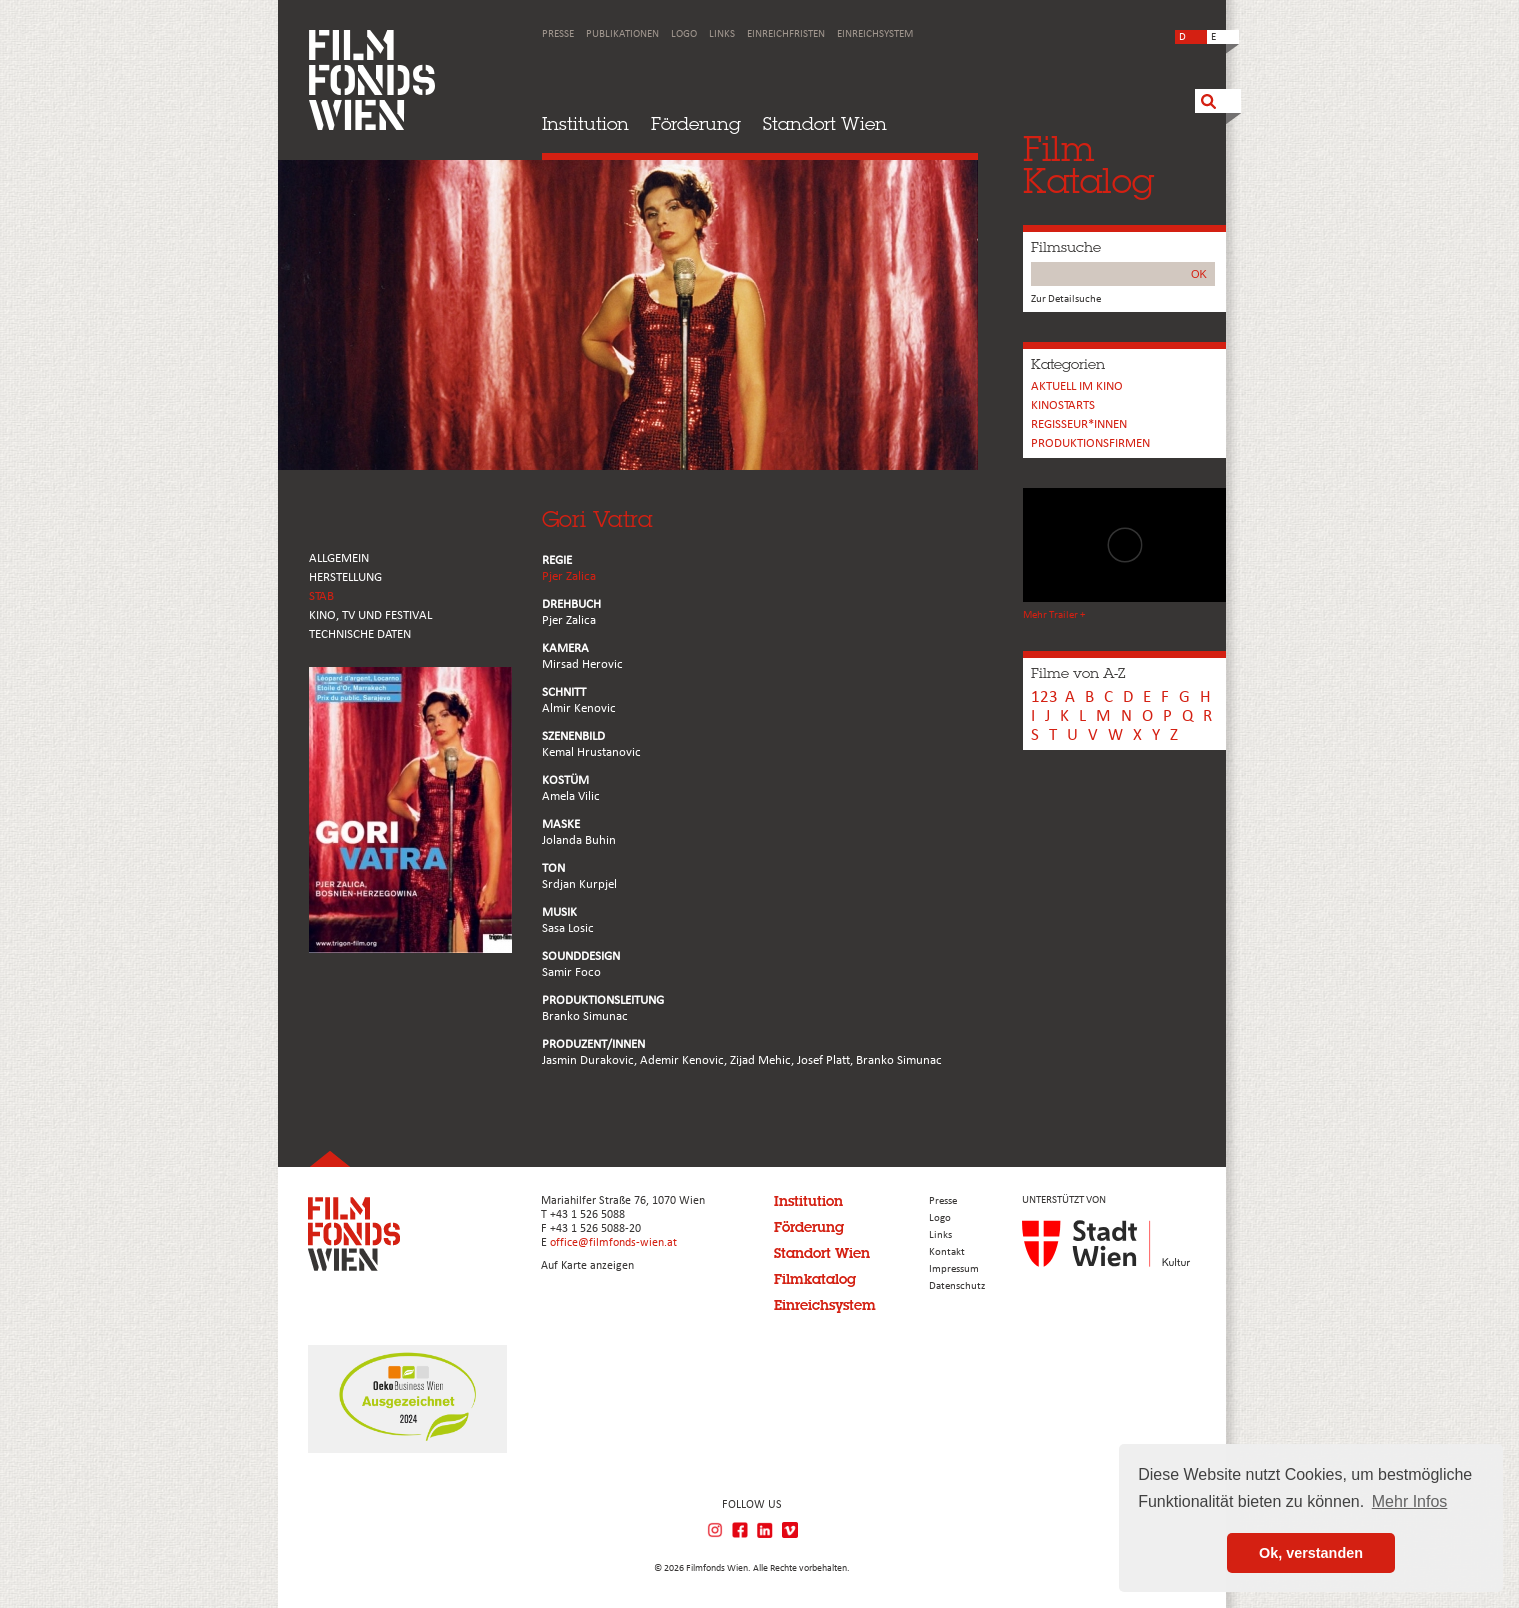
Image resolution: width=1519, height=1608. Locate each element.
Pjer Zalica (569, 576)
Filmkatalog (815, 1279)
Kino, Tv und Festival (370, 615)
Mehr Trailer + (1054, 615)
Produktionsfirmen (1090, 443)
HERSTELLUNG (345, 577)
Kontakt (947, 1252)
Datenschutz (957, 1286)
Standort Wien (825, 123)
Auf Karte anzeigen (587, 1266)
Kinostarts (1063, 405)
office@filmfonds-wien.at (613, 1243)
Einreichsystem (875, 34)
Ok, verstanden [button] (1311, 1553)
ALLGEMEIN (339, 558)
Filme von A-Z (1078, 673)
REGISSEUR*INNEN (1079, 424)
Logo (684, 34)
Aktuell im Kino (1077, 386)
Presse (558, 34)
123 (1044, 697)
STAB (321, 596)
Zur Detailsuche (1066, 299)
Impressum (954, 1269)
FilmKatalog (1088, 164)
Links (722, 34)
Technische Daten (360, 634)
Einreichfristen (786, 34)
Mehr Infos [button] (1410, 1501)
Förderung (696, 123)
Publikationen (622, 34)
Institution (585, 123)
